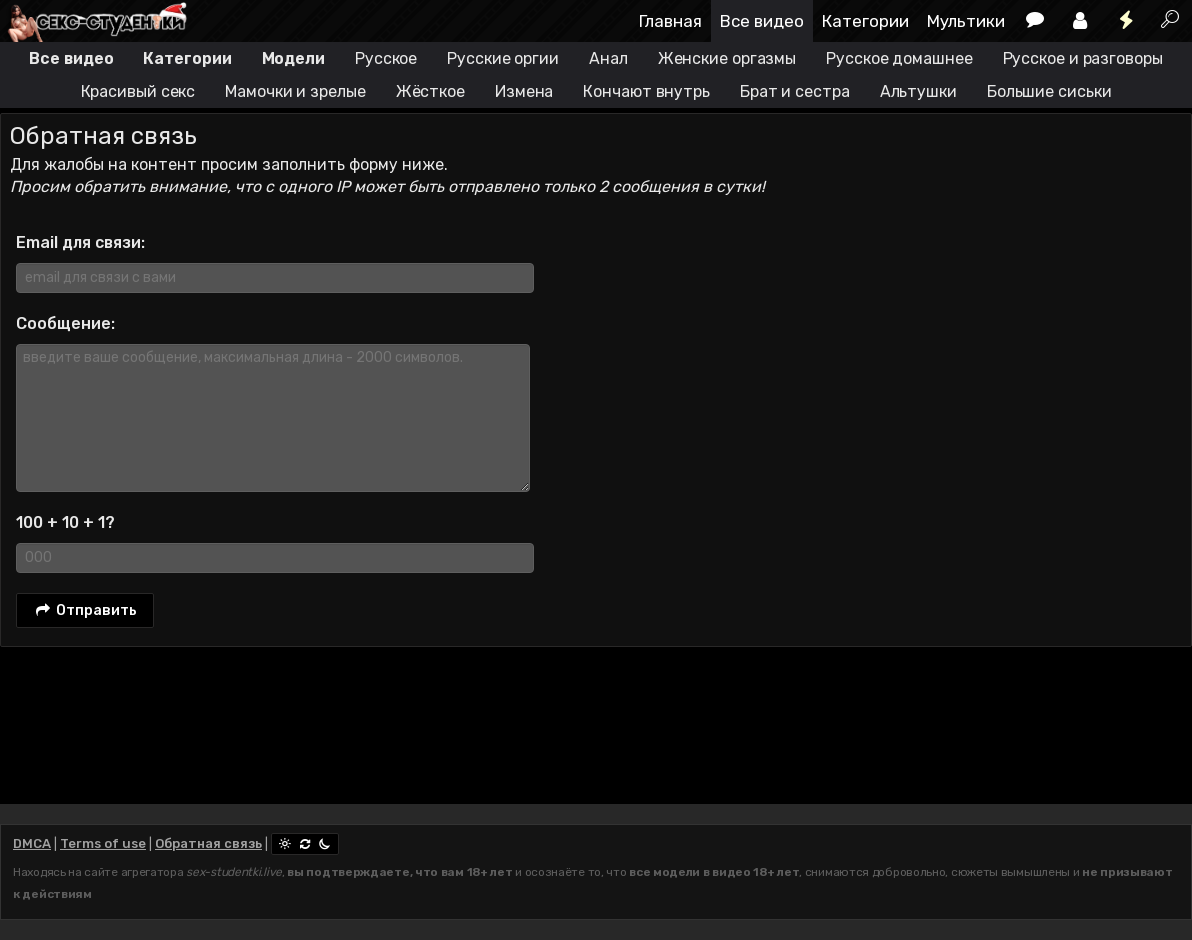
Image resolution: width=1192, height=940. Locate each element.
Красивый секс (138, 91)
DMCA (32, 843)
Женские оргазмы (727, 58)
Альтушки (918, 91)
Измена (524, 91)
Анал (608, 58)
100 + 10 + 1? (65, 522)
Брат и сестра (795, 91)
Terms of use (103, 843)
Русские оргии (503, 58)
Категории (865, 21)
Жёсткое (430, 91)
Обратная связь (208, 843)
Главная (670, 21)
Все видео (762, 21)
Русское (386, 58)
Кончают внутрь (646, 91)
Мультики (966, 21)
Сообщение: (65, 323)
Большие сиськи (1049, 91)
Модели (293, 58)
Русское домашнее (899, 58)
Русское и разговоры (1083, 58)
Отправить (85, 611)
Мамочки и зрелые (295, 91)
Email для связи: (80, 242)
